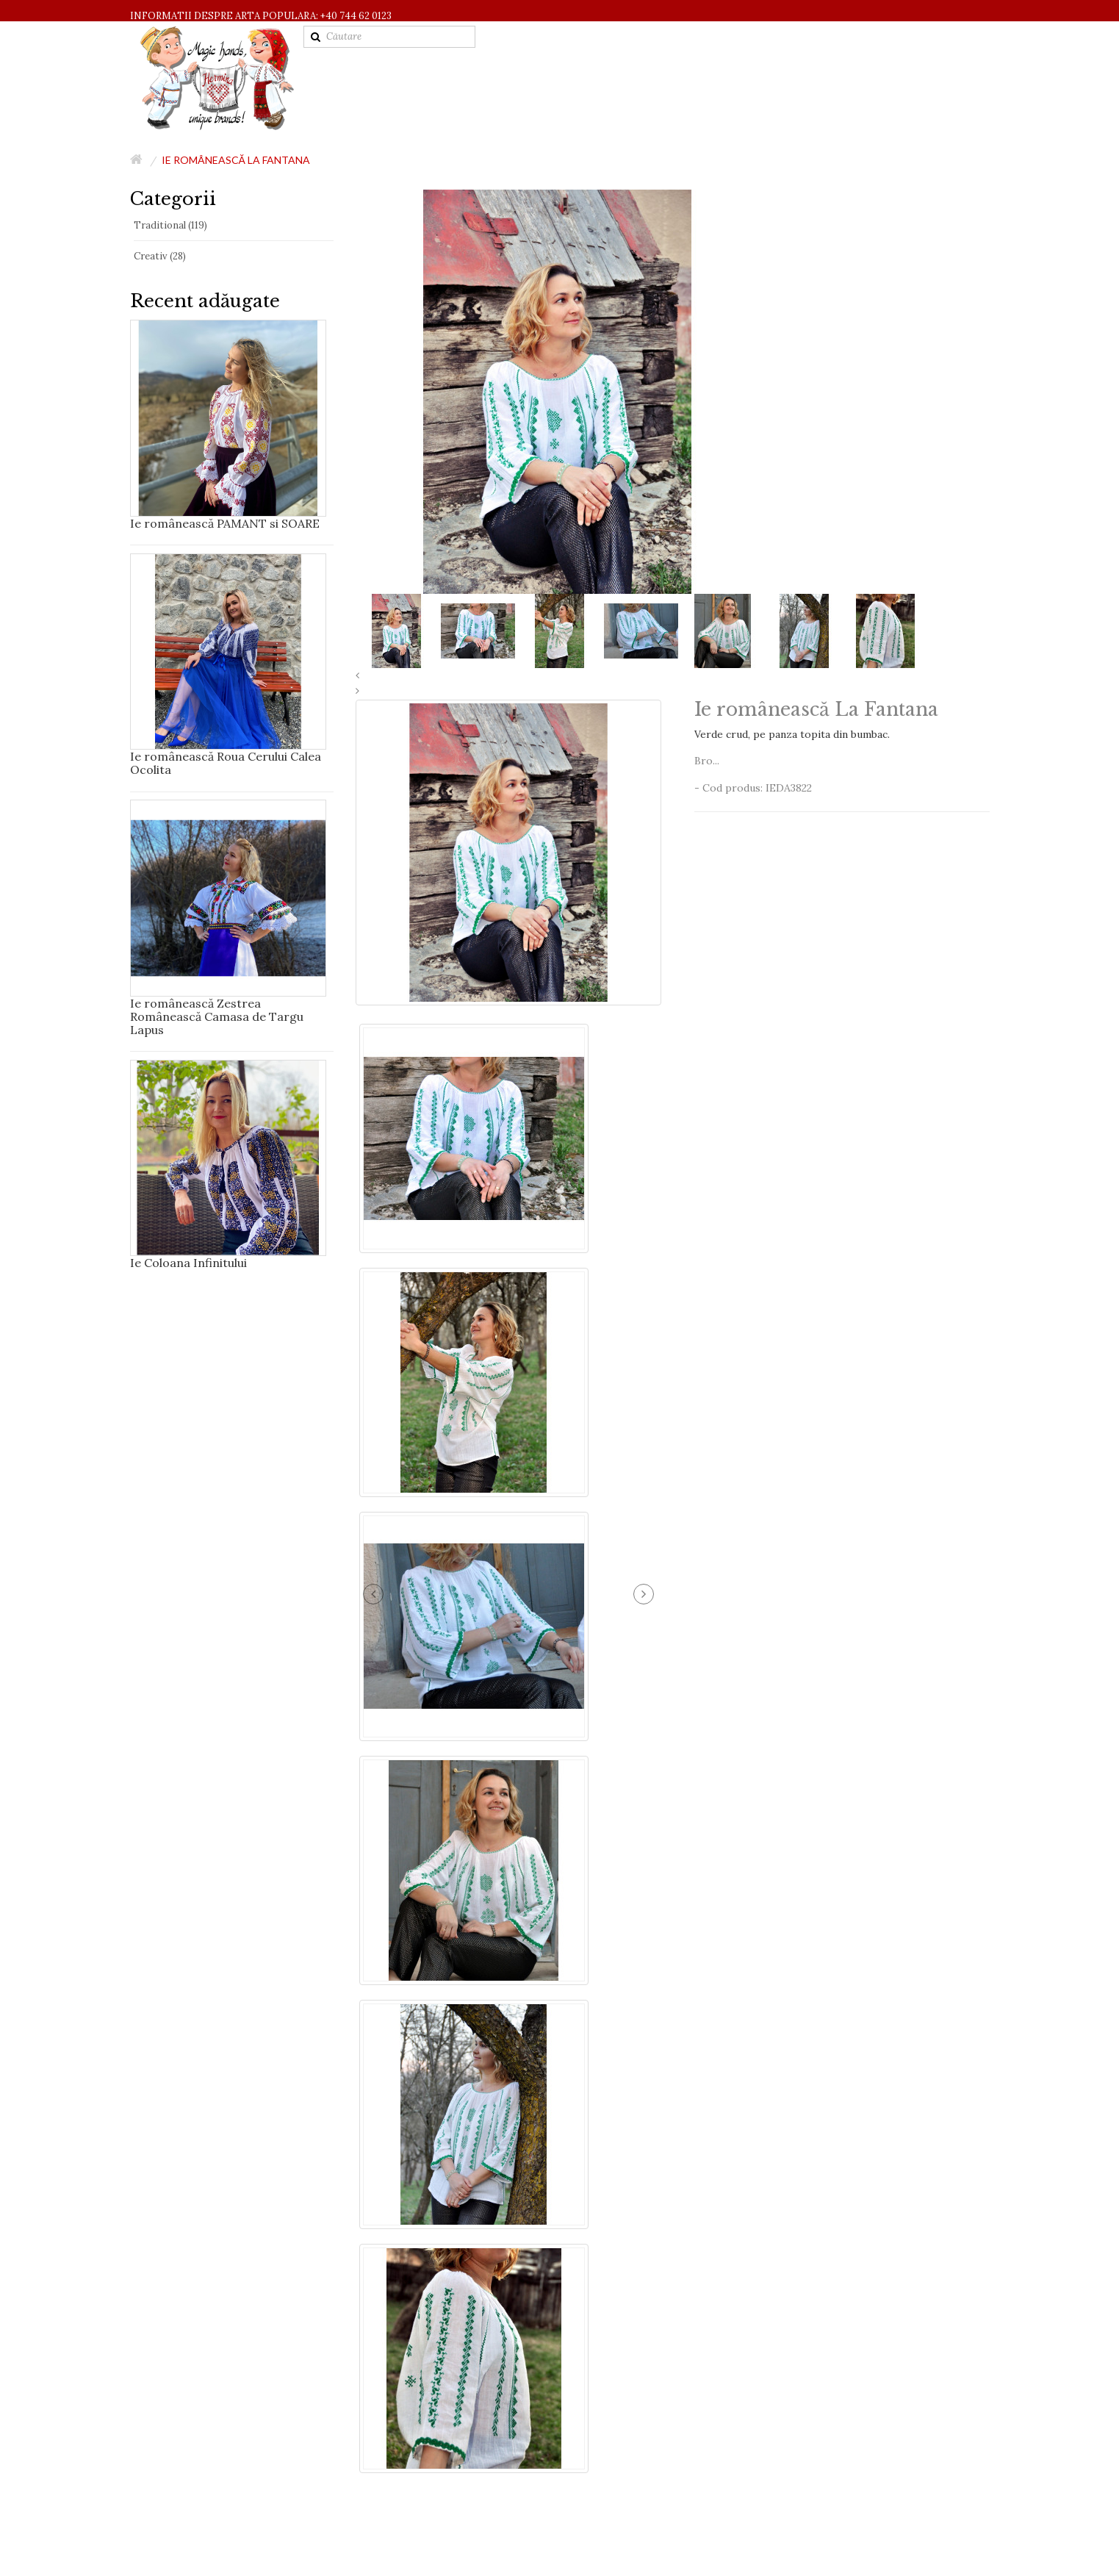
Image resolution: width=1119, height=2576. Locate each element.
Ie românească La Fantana (236, 160)
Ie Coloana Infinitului (188, 1262)
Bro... (706, 760)
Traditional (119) (170, 225)
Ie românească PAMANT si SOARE (225, 523)
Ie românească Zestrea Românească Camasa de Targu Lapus (216, 1016)
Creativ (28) (160, 256)
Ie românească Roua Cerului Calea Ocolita (225, 763)
